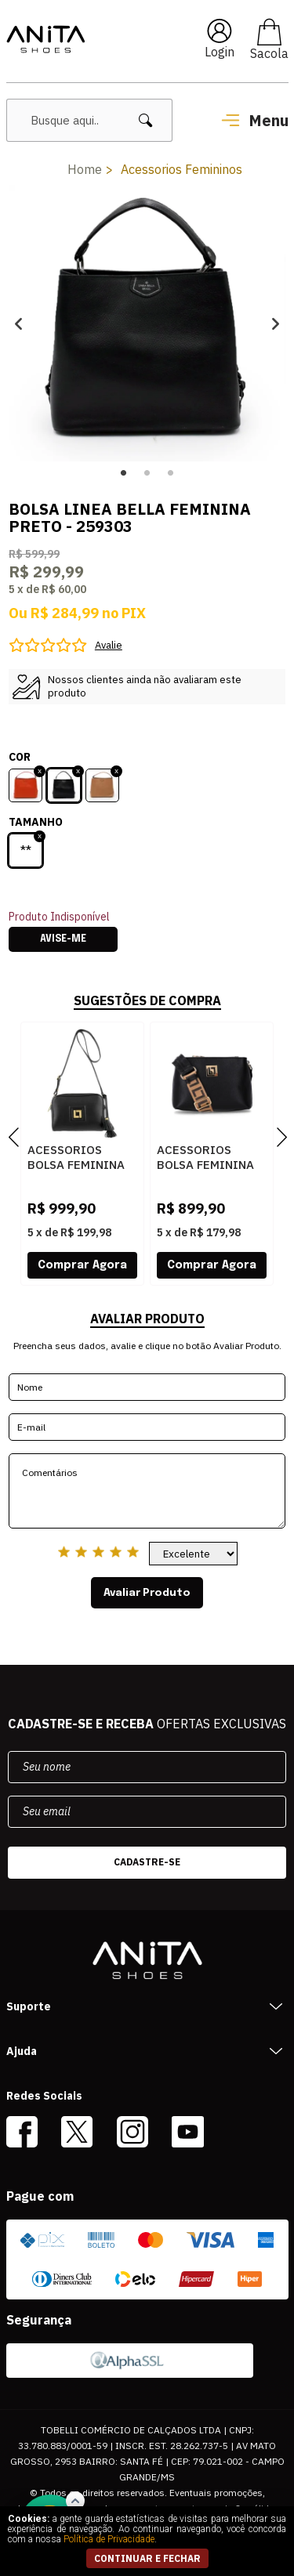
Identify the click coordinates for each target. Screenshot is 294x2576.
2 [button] (147, 473)
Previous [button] (18, 323)
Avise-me (63, 939)
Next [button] (275, 323)
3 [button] (171, 473)
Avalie (108, 645)
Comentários (147, 1491)
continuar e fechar (147, 2558)
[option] (147, 323)
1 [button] (124, 473)
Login (219, 52)
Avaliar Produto (147, 1592)
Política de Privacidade (109, 2539)
